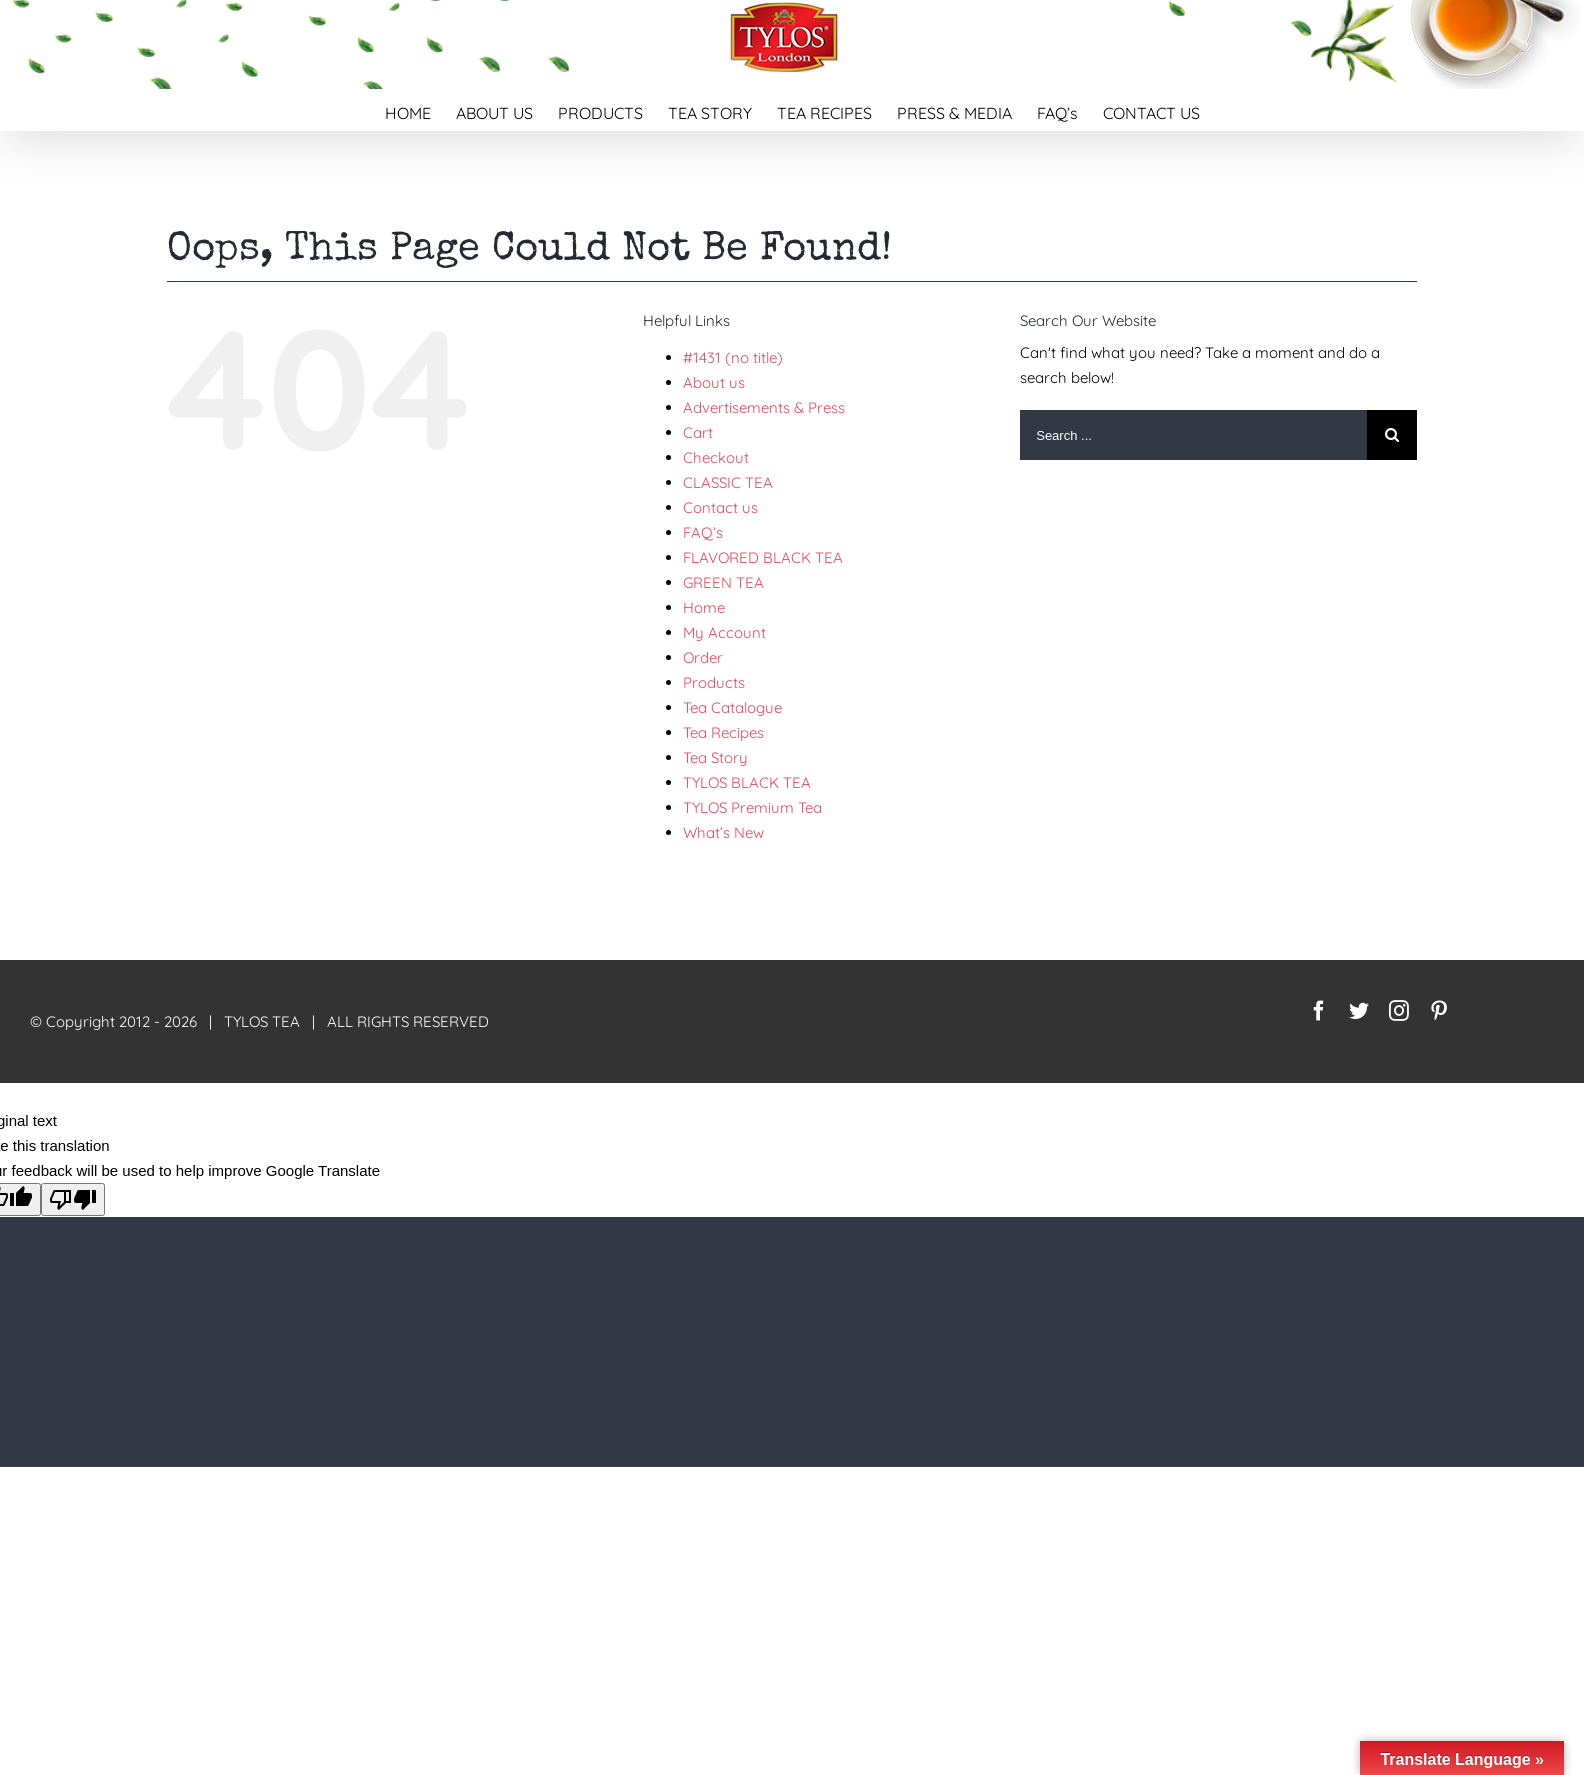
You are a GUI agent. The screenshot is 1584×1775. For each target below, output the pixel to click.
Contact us (720, 507)
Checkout (716, 457)
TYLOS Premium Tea (752, 807)
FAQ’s (703, 532)
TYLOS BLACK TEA (747, 782)
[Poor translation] (73, 1199)
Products (714, 682)
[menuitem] (420, 110)
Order (703, 657)
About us (714, 382)
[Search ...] (1193, 435)
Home (704, 607)
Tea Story (715, 757)
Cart (698, 432)
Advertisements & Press (764, 407)
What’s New (723, 832)
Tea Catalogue (732, 707)
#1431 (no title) (733, 357)
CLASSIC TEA (728, 482)
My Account (724, 632)
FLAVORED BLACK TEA (763, 557)
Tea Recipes (723, 732)
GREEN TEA (723, 582)
